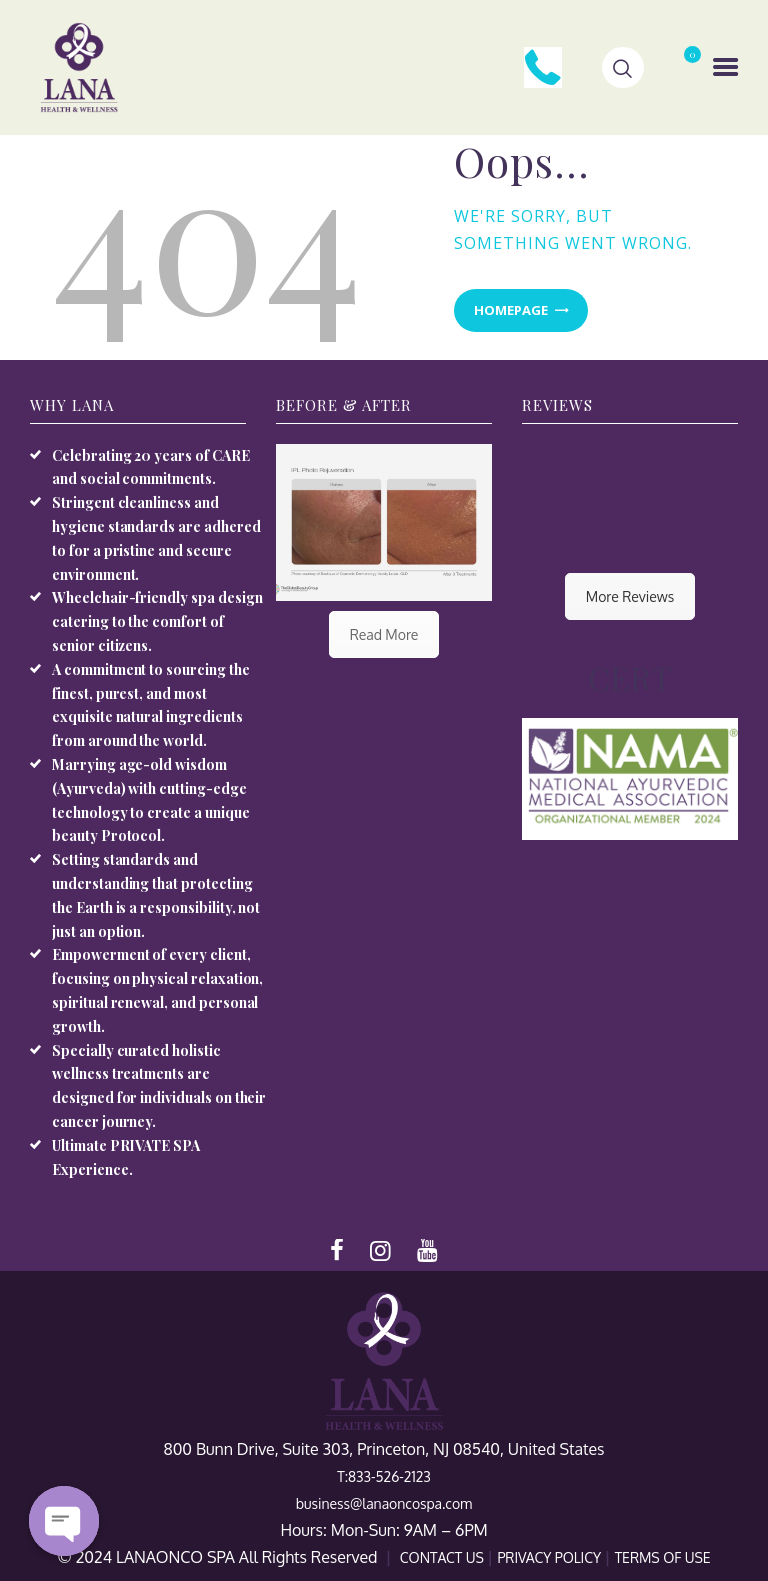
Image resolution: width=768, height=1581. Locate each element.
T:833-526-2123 (384, 1476)
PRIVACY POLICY (550, 1557)
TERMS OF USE (663, 1557)
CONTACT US (444, 1557)
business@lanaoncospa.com (384, 1503)
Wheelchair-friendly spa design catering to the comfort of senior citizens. (157, 621)
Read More (384, 634)
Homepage (511, 310)
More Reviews (630, 596)
